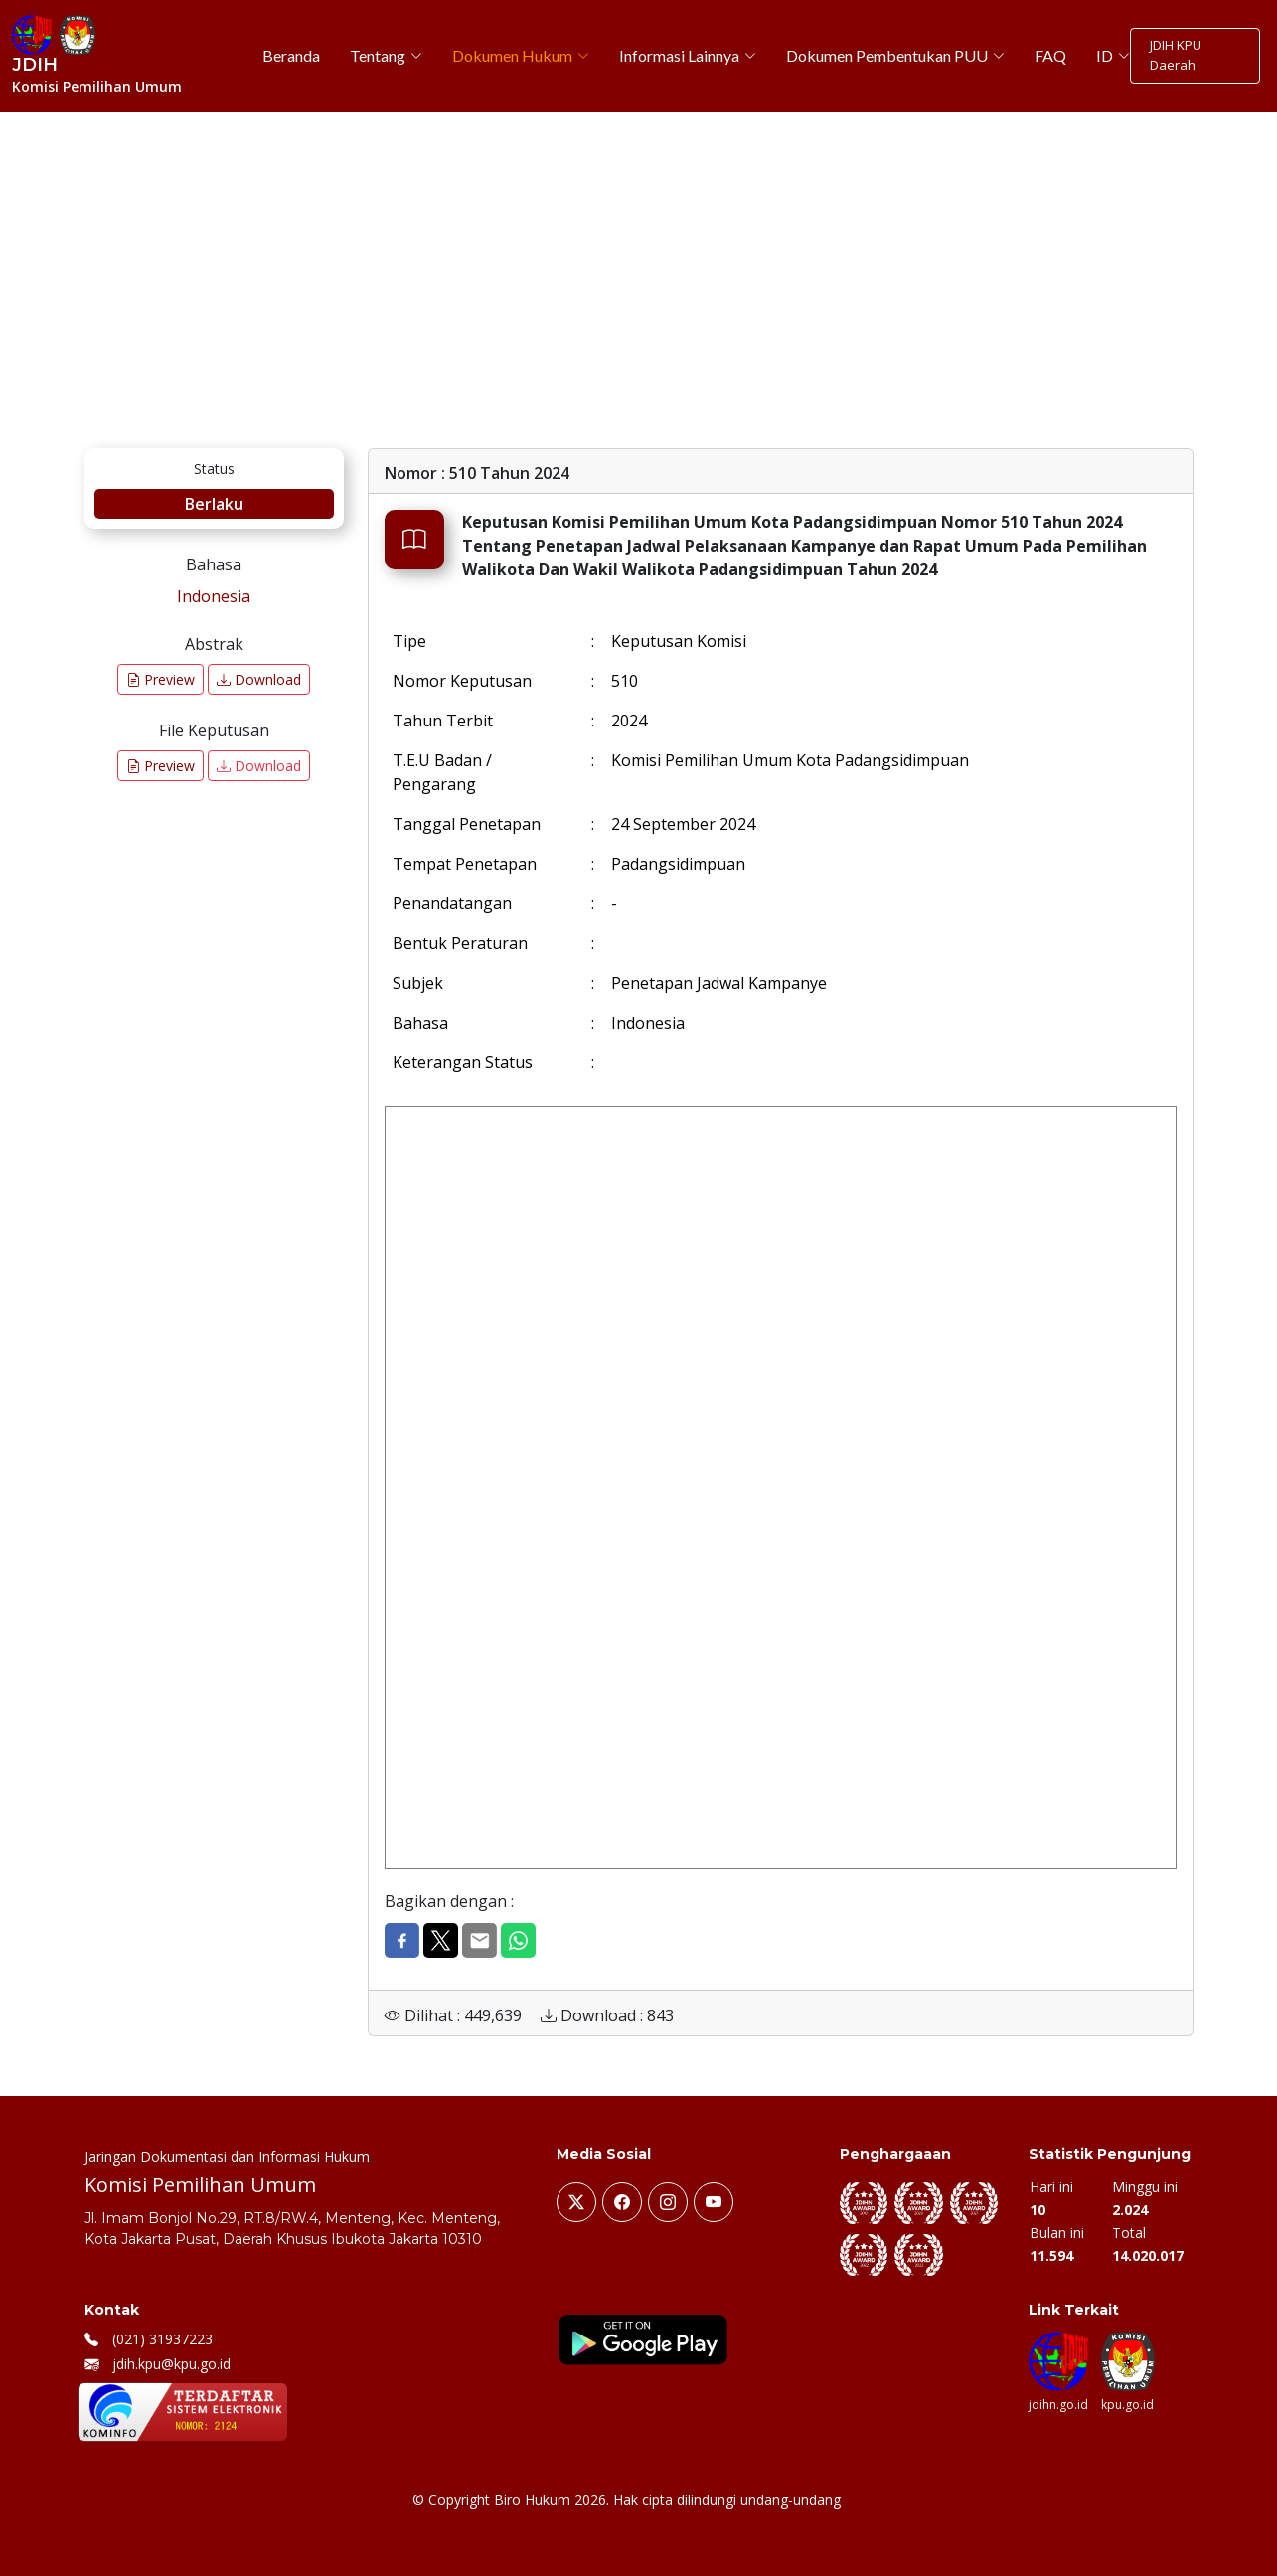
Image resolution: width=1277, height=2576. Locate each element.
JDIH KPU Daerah (1173, 56)
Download (259, 679)
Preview (160, 679)
